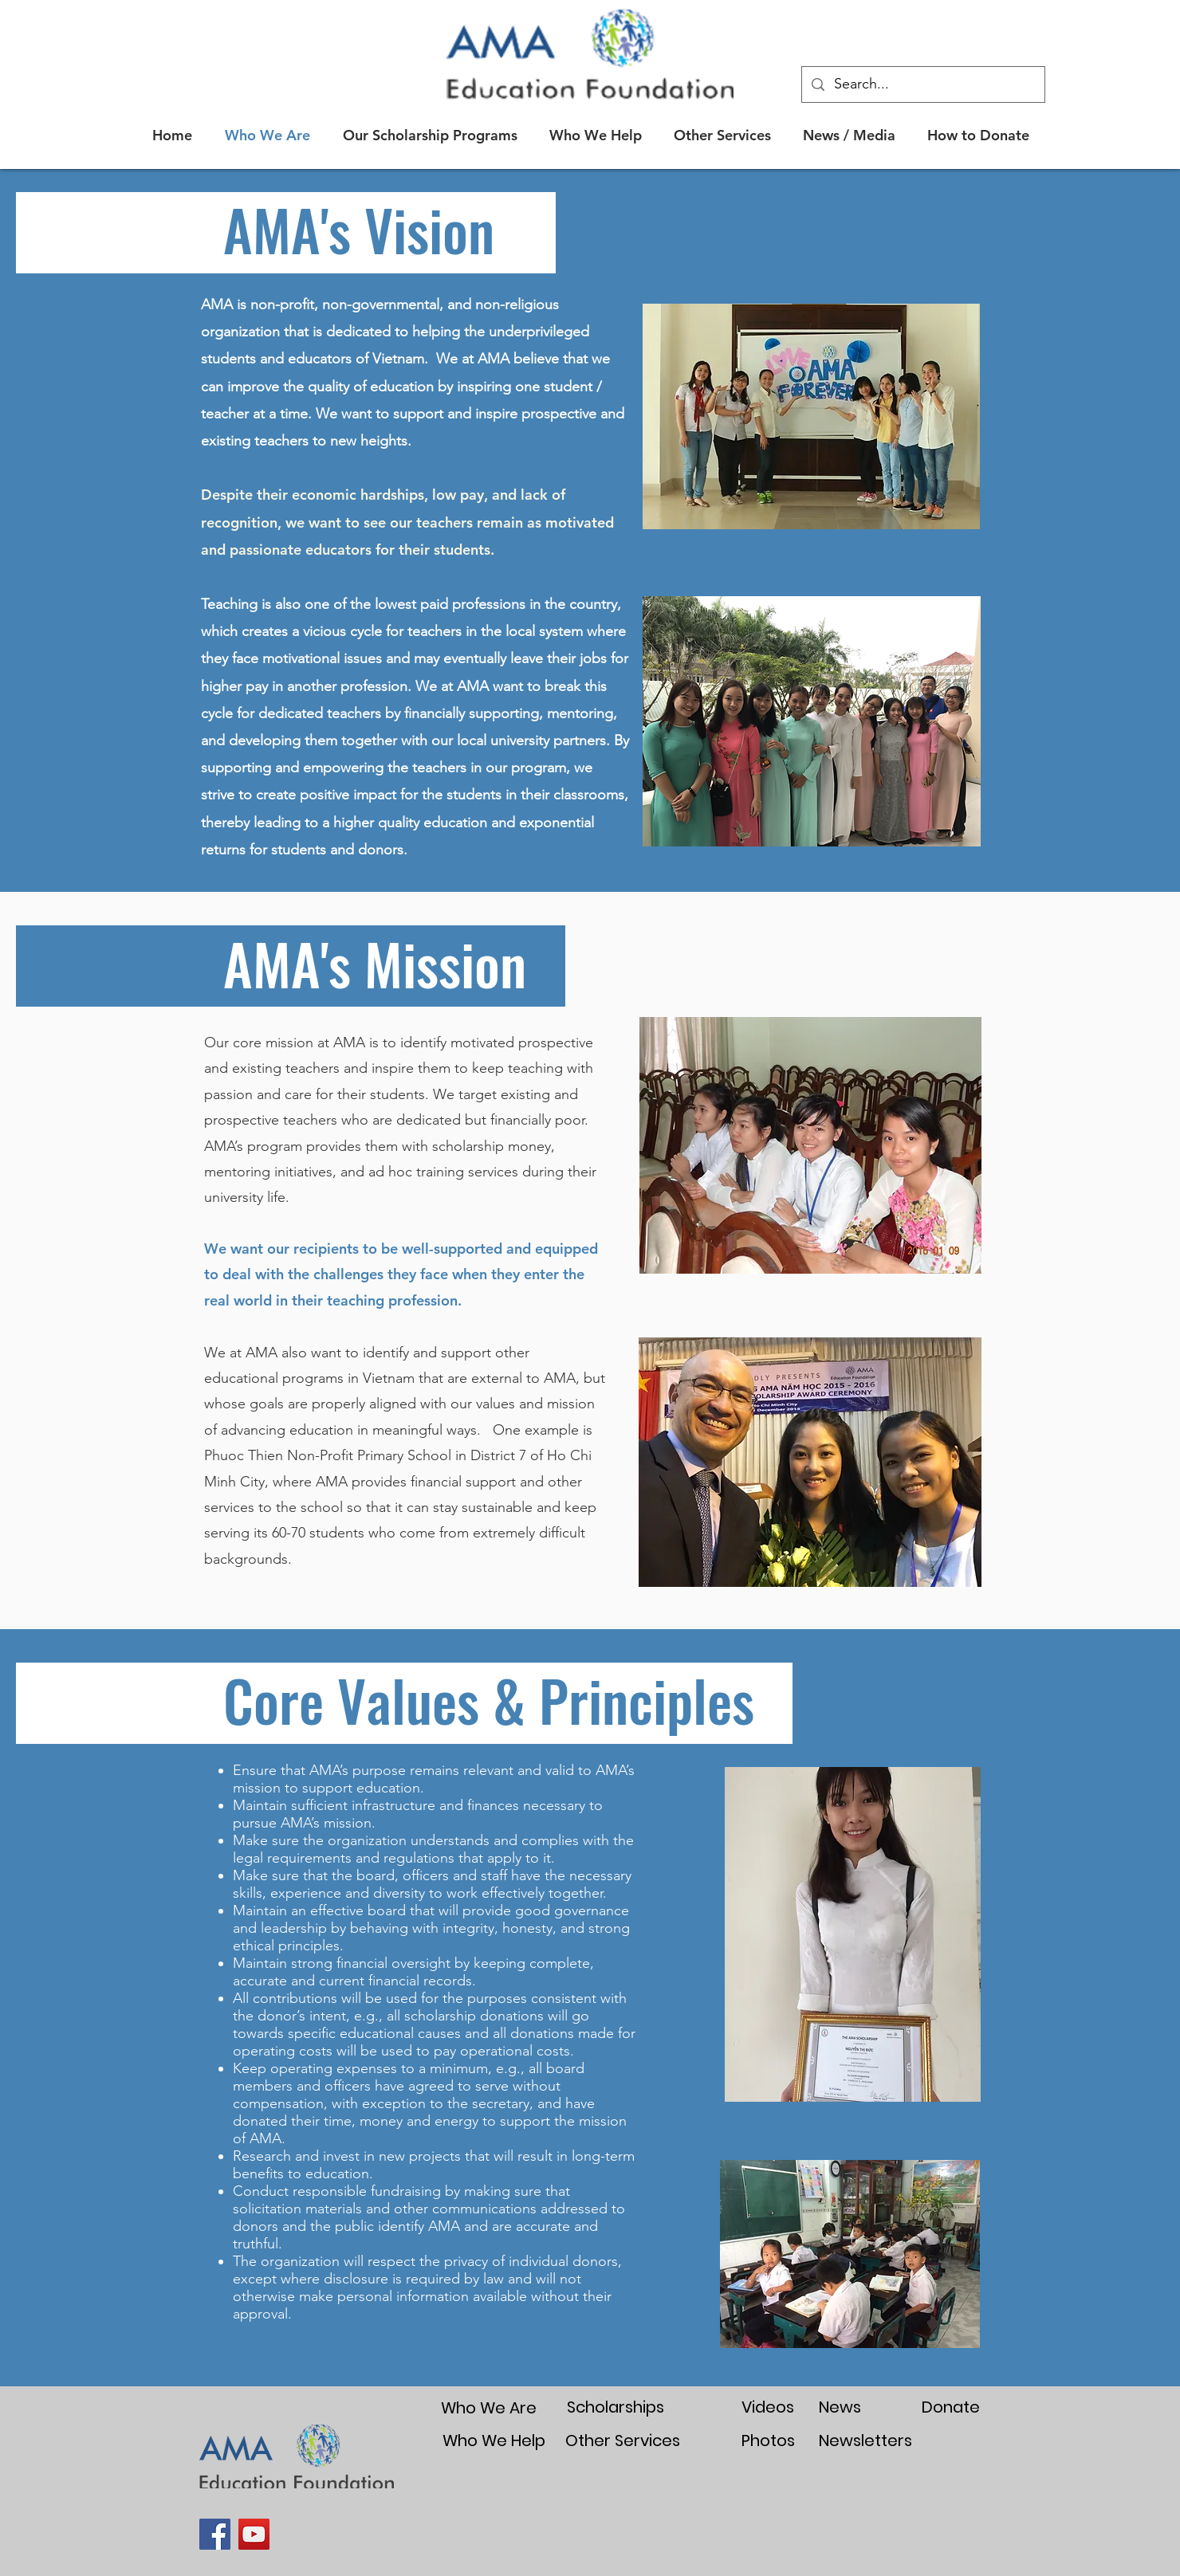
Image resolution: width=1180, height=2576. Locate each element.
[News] (840, 2407)
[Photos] (768, 2440)
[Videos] (768, 2407)
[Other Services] (622, 2440)
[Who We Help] (493, 2440)
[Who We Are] (489, 2407)
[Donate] (951, 2407)
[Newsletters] (865, 2440)
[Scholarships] (615, 2407)
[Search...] (922, 84)
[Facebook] (214, 2534)
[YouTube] (253, 2534)
